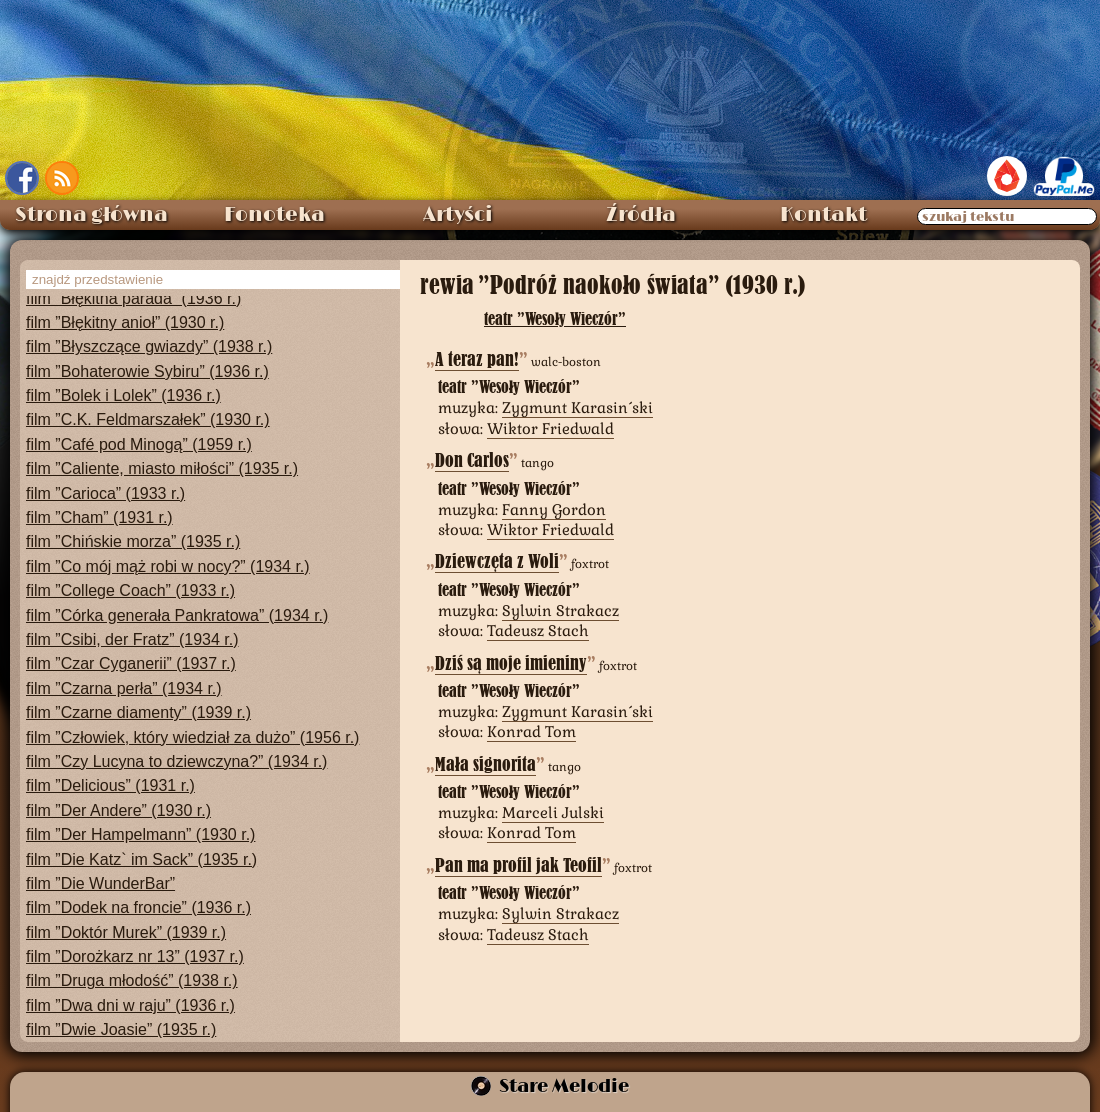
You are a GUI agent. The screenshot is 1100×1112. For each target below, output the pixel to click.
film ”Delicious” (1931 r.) (110, 785)
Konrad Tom (531, 731)
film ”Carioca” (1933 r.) (105, 493)
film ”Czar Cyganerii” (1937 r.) (131, 663)
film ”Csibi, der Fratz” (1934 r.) (132, 639)
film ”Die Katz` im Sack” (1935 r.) (141, 859)
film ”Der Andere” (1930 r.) (118, 810)
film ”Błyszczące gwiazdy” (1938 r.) (149, 346)
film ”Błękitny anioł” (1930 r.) (125, 322)
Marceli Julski (553, 812)
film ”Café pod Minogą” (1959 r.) (139, 444)
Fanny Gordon (554, 509)
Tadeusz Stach (538, 630)
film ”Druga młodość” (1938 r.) (132, 980)
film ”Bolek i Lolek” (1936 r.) (123, 395)
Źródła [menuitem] (641, 215)
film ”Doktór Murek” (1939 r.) (126, 932)
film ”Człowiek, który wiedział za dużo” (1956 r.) (192, 737)
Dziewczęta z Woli (497, 561)
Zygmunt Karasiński (577, 407)
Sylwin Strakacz (560, 610)
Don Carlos (472, 460)
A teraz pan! (477, 359)
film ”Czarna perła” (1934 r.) (124, 688)
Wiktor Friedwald (550, 428)
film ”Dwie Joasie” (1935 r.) (121, 1029)
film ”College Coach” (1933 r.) (130, 590)
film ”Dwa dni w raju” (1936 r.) (130, 1005)
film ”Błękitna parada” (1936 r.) (133, 298)
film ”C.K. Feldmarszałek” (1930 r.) (148, 419)
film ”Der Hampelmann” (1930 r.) (140, 834)
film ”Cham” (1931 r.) (99, 517)
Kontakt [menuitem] (823, 215)
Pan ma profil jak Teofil (518, 865)
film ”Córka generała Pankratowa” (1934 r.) (177, 615)
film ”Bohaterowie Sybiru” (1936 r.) (147, 371)
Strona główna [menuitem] (91, 215)
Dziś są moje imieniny (511, 663)
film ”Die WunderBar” (100, 883)
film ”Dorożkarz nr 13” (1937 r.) (135, 956)
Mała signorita (485, 764)
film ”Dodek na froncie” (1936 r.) (138, 907)
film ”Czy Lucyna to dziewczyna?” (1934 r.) (176, 761)
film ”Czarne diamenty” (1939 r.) (138, 712)
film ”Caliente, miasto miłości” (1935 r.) (162, 468)
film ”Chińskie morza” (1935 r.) (133, 541)
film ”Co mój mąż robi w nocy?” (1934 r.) (168, 566)
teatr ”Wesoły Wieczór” (555, 318)
